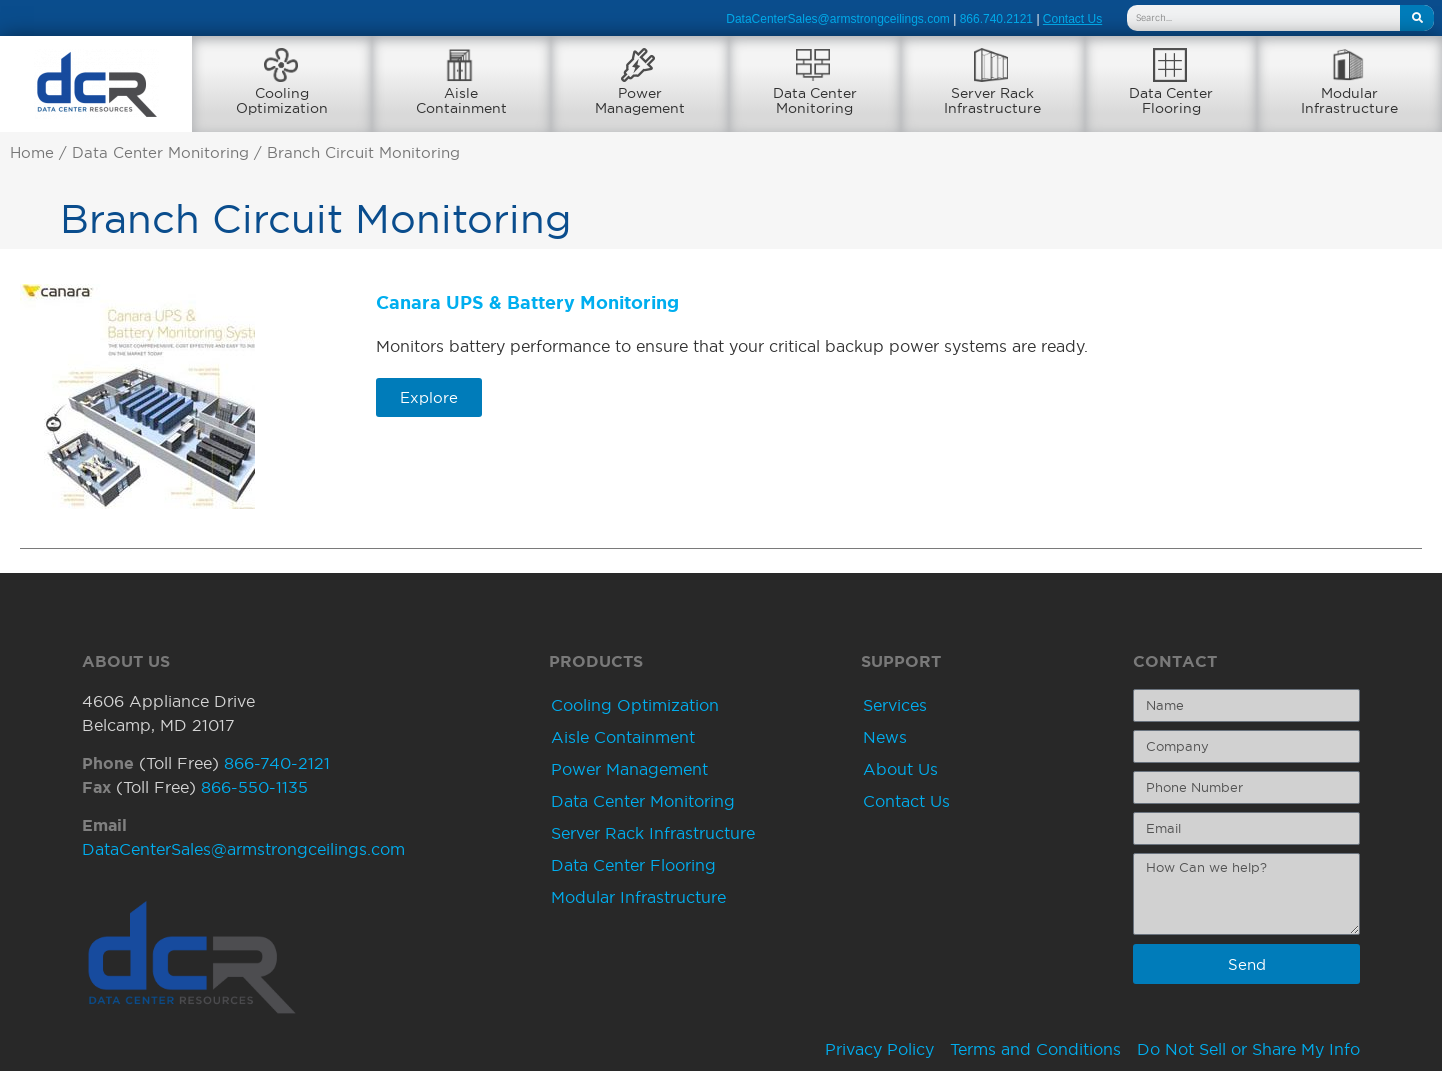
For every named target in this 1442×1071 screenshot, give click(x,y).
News (885, 737)
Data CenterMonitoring (815, 100)
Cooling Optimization (635, 705)
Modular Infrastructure (638, 897)
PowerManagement (640, 100)
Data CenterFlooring (1171, 100)
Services (895, 705)
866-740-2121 (277, 763)
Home (32, 153)
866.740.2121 (996, 19)
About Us (900, 769)
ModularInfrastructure (1349, 100)
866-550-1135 (254, 787)
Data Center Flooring (633, 865)
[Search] (1417, 18)
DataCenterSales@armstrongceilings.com (838, 19)
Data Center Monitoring (160, 153)
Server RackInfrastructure (992, 100)
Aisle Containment (623, 737)
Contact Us (906, 801)
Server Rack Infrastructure (653, 833)
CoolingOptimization (282, 100)
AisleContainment (461, 100)
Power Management (629, 769)
